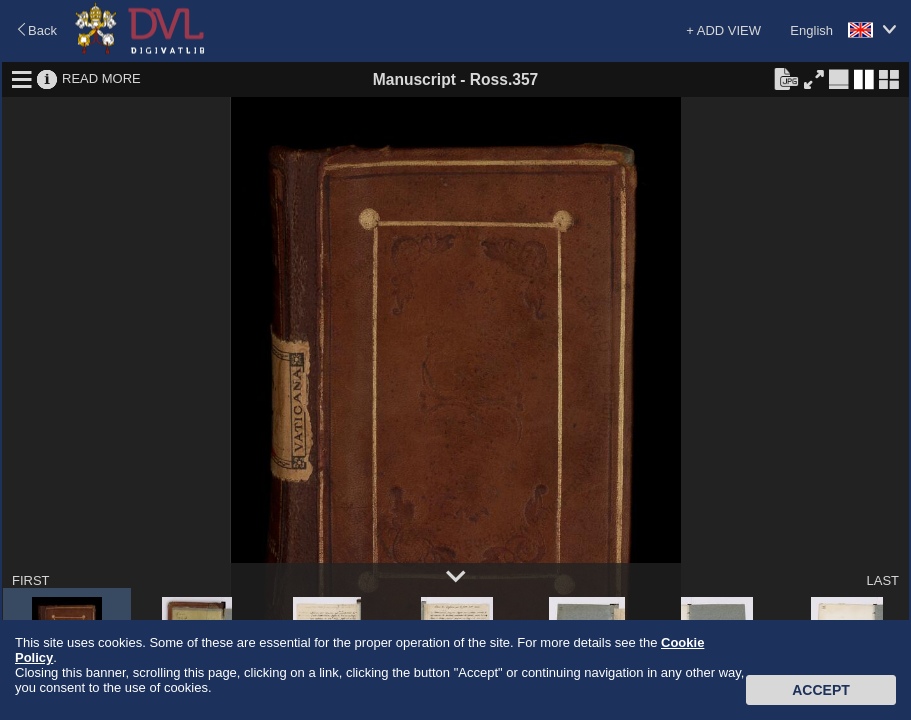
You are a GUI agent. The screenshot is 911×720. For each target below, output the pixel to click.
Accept (821, 690)
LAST (882, 580)
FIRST (31, 580)
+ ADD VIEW (723, 30)
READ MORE (101, 78)
